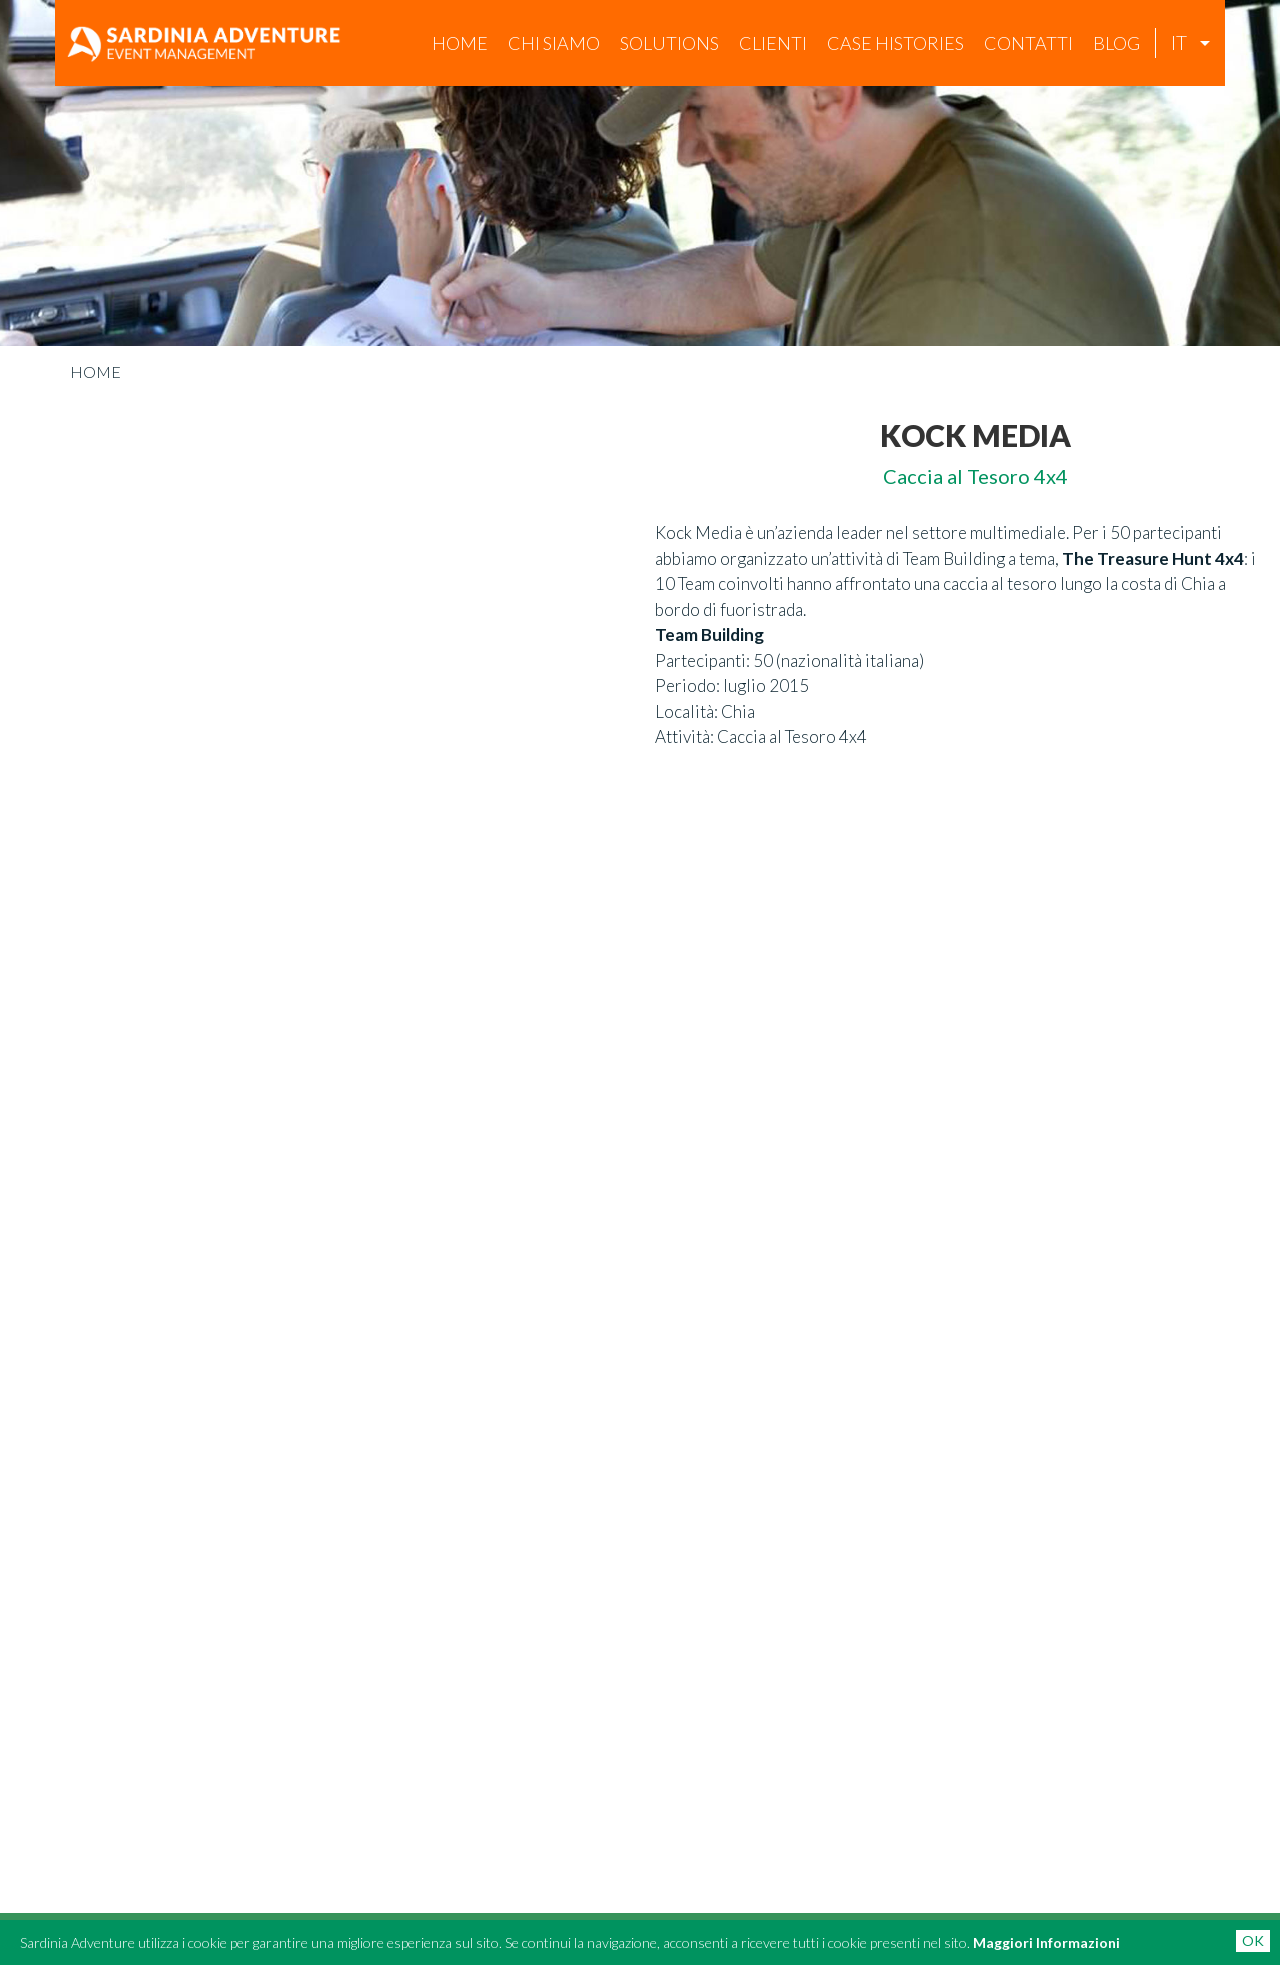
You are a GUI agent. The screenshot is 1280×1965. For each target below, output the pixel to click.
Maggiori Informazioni (1046, 1942)
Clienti (773, 43)
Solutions (669, 43)
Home (460, 43)
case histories (895, 43)
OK (1253, 1940)
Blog (1116, 43)
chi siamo (554, 43)
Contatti (1028, 43)
